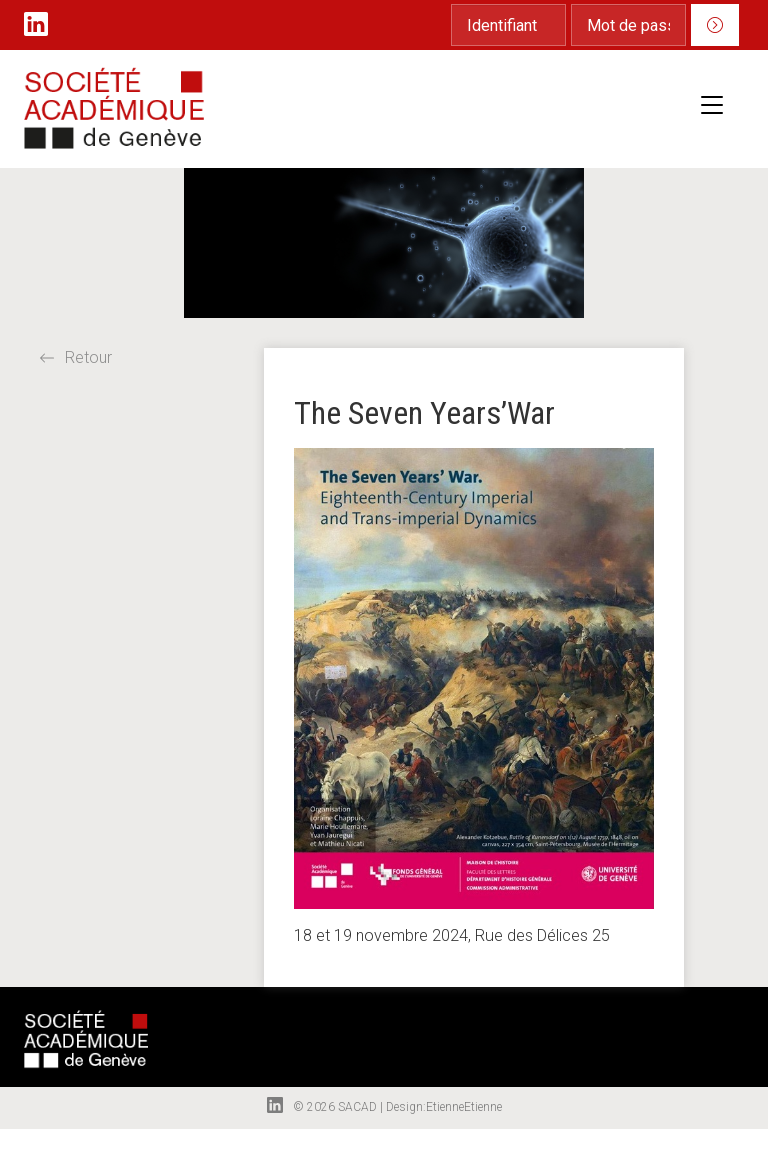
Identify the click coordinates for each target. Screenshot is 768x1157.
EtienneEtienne (464, 1107)
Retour (75, 357)
